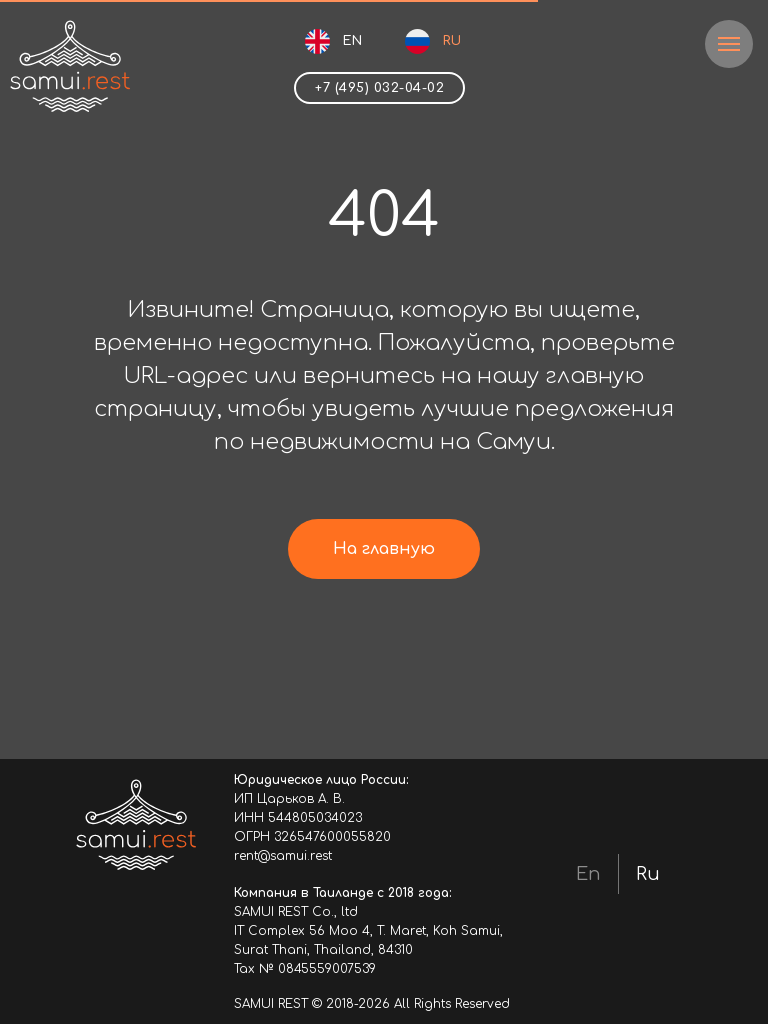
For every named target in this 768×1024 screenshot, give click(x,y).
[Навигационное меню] (729, 44)
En (588, 874)
